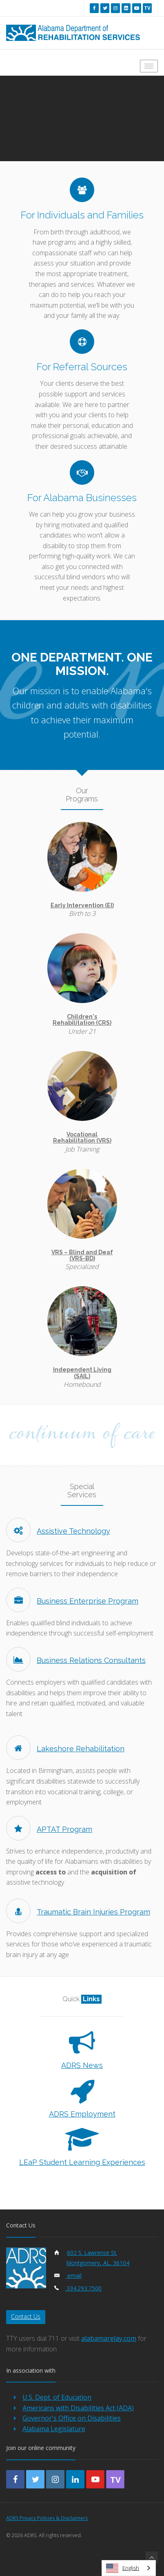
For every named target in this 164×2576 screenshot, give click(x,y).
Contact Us (25, 2316)
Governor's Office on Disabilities (71, 2418)
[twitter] (104, 7)
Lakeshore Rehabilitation (65, 1748)
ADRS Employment (82, 2114)
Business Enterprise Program (72, 1601)
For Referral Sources (82, 366)
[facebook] (94, 7)
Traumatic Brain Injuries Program (78, 1912)
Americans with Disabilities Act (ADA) (78, 2407)
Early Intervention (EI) (82, 905)
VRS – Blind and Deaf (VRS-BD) (82, 1255)
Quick (82, 1999)
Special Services (81, 1490)
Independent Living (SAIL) (82, 1372)
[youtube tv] (147, 7)
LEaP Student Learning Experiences (82, 2162)
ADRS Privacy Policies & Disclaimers (47, 2518)
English (122, 2568)
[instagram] (115, 7)
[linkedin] (126, 7)
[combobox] (129, 2568)
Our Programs (82, 794)
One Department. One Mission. (82, 663)
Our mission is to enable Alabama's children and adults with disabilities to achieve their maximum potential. (82, 712)
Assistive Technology (58, 1531)
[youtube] (136, 7)
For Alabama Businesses (82, 497)
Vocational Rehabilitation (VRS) (82, 1137)
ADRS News (82, 2065)
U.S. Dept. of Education (56, 2397)
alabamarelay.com (108, 2338)
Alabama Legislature (53, 2428)
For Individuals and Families (82, 214)
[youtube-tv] (115, 2479)
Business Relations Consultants (76, 1660)
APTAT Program (49, 1829)
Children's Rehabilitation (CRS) (82, 1019)
